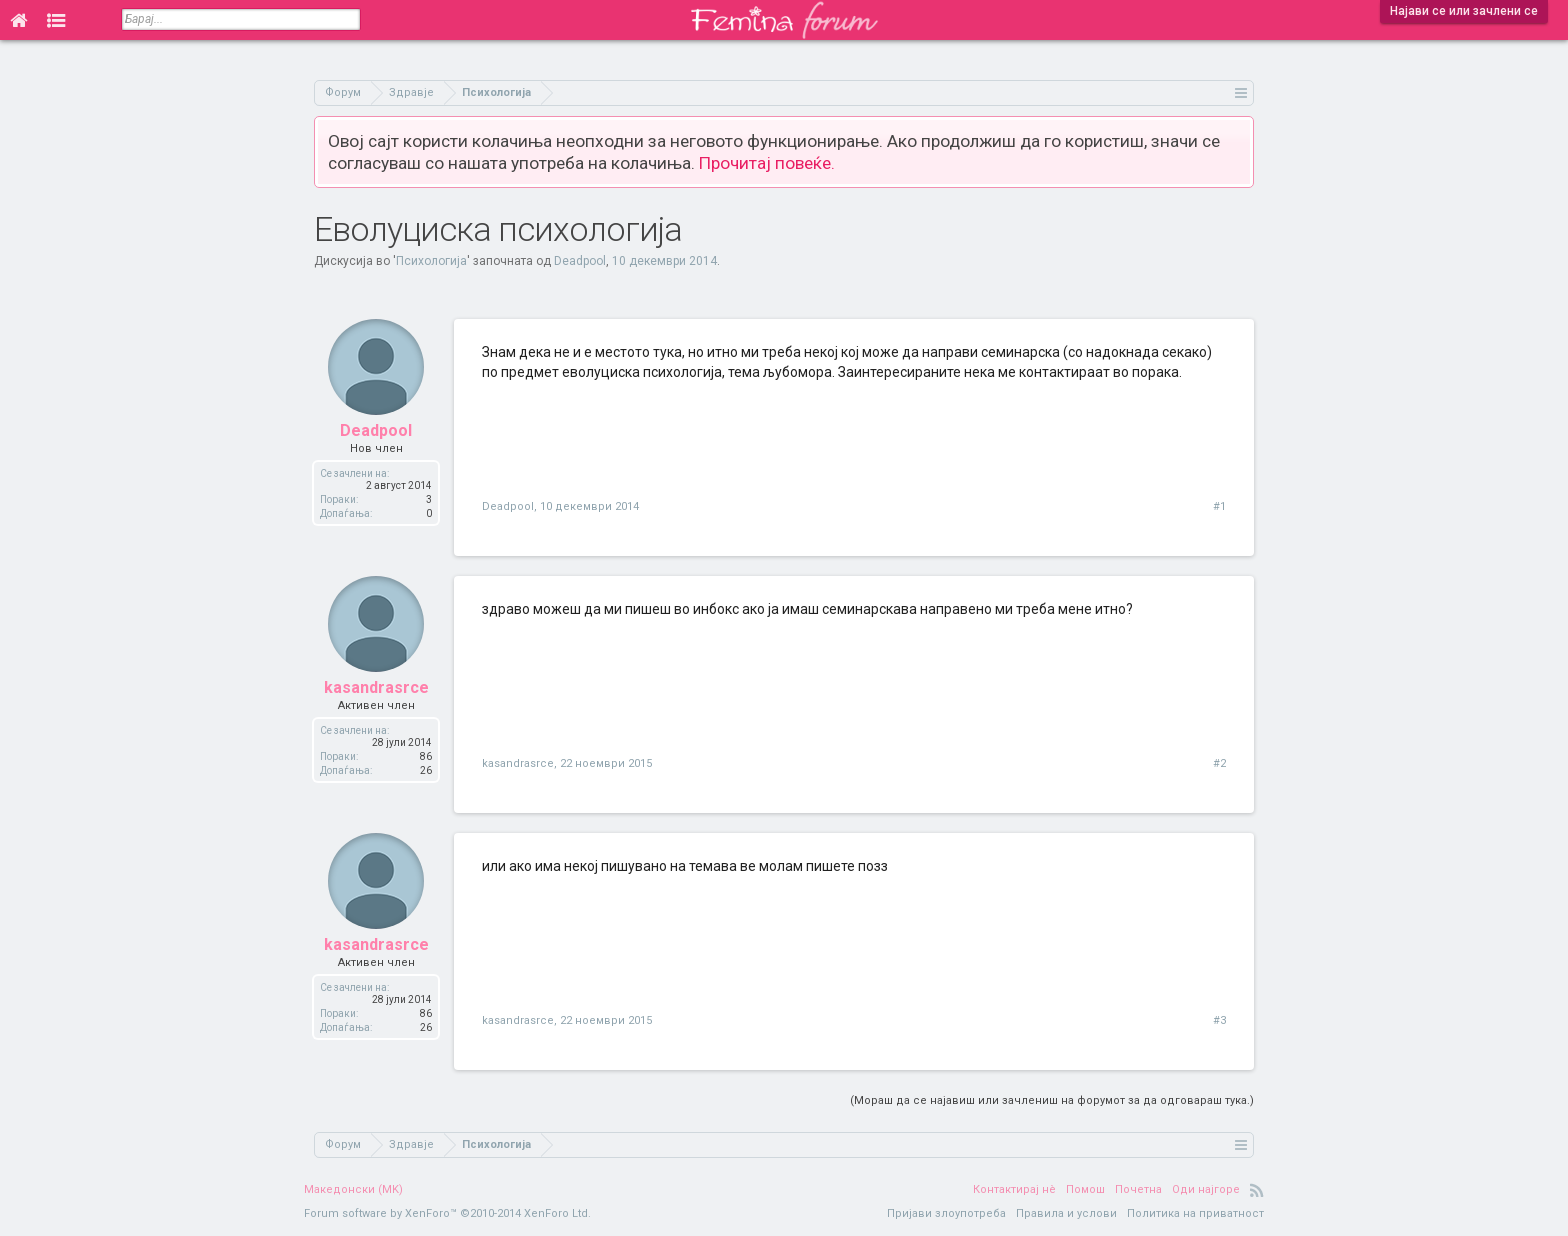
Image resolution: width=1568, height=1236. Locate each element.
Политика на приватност (1195, 1213)
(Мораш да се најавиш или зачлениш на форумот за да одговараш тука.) (1052, 1100)
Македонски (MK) (353, 1189)
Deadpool (580, 261)
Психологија (431, 261)
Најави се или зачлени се (1464, 11)
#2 (1219, 763)
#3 (1219, 1020)
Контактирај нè (1014, 1189)
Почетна (1138, 1189)
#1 (1219, 506)
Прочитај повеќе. (767, 163)
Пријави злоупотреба (946, 1213)
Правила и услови (1066, 1213)
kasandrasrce (376, 687)
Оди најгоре (1206, 1189)
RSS (1257, 1190)
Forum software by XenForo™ (447, 1213)
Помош (1085, 1189)
